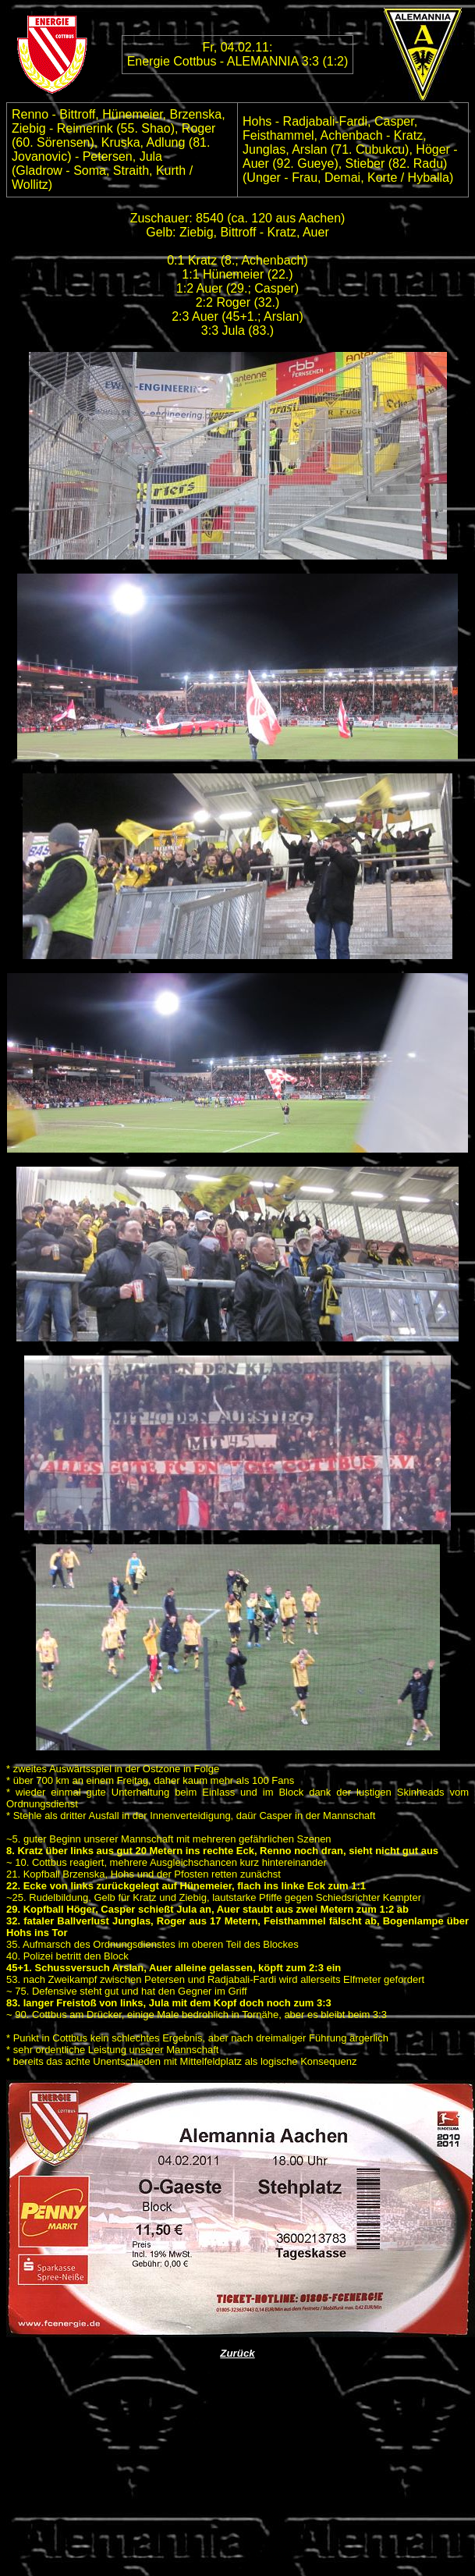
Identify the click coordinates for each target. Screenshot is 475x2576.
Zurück (237, 2353)
